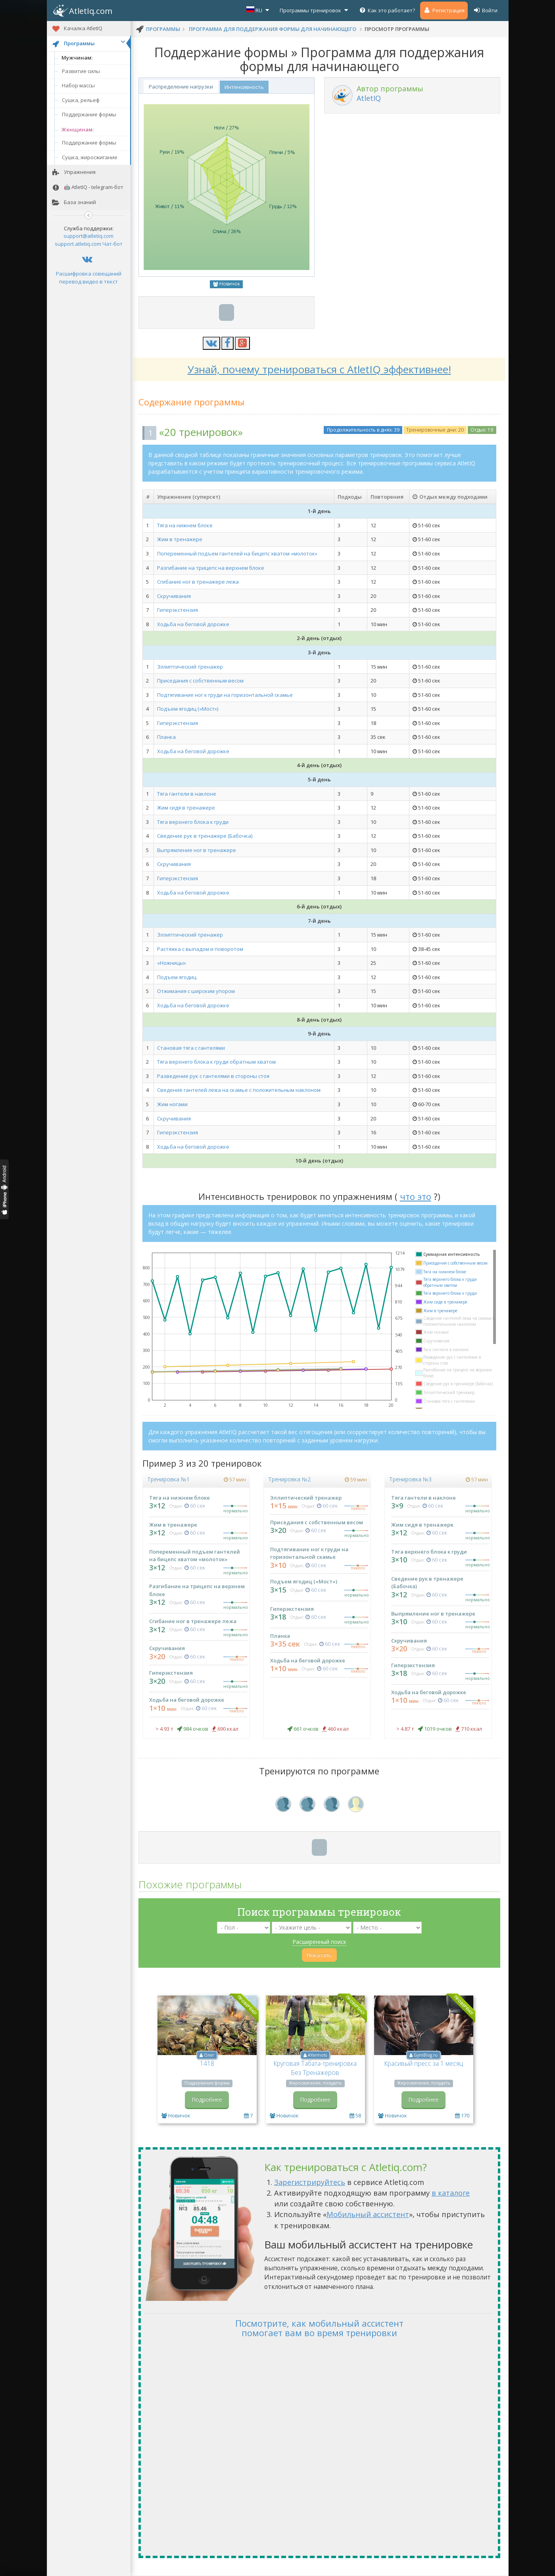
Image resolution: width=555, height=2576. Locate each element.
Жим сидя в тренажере (186, 807)
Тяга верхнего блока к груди (193, 821)
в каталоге (451, 2193)
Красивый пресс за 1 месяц (423, 2063)
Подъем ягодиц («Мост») (187, 708)
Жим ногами (172, 1104)
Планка (166, 736)
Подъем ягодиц (176, 977)
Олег (209, 2055)
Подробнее (207, 2099)
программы (163, 29)
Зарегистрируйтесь (309, 2182)
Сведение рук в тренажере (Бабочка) (204, 835)
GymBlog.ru (426, 2055)
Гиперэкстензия (177, 609)
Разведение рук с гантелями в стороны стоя (213, 1076)
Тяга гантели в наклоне (186, 793)
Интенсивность (244, 87)
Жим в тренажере (179, 539)
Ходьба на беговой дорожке (193, 624)
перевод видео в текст (88, 281)
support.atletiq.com (78, 243)
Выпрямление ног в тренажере (196, 850)
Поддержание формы (89, 114)
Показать (319, 1955)
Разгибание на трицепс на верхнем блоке (210, 567)
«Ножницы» (171, 962)
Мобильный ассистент (367, 2214)
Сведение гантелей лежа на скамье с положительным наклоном (239, 1089)
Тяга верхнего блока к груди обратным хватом (216, 1061)
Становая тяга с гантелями (191, 1047)
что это (415, 1196)
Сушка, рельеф (81, 100)
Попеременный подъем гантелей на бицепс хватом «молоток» (237, 553)
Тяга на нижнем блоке (185, 525)
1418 (207, 2063)
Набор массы (78, 85)
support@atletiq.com (88, 235)
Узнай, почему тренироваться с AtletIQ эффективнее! (319, 369)
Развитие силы (81, 71)
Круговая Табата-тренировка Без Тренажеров (315, 2068)
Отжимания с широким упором (196, 991)
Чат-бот (112, 243)
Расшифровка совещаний (88, 273)
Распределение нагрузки (181, 86)
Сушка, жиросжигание (89, 157)
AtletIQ (369, 98)
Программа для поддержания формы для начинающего (272, 29)
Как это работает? (387, 10)
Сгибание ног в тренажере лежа (198, 581)
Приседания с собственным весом (200, 680)
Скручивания (174, 596)
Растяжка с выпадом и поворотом (200, 949)
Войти (485, 10)
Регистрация (444, 10)
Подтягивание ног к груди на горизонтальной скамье (225, 694)
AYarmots (317, 2055)
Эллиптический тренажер (190, 666)
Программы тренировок (315, 10)
